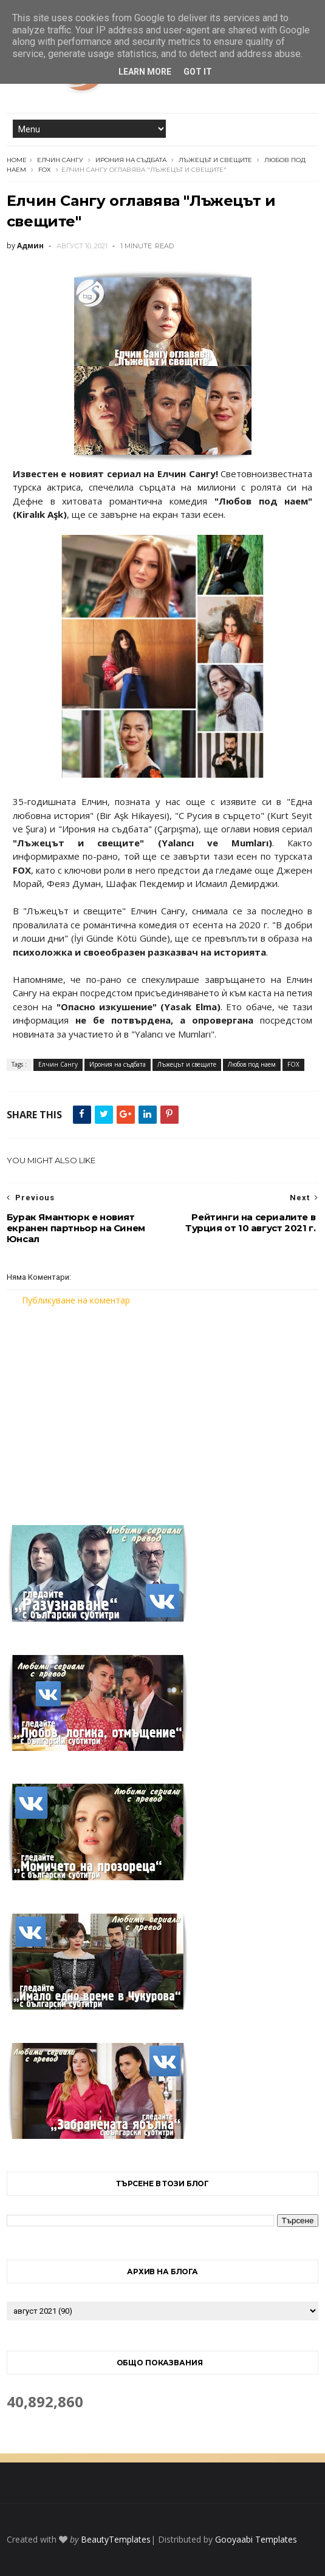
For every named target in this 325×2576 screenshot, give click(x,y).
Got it (197, 71)
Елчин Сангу (60, 160)
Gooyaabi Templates (256, 2539)
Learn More (144, 71)
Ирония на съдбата (130, 160)
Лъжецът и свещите (215, 160)
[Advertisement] (163, 1408)
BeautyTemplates (116, 2539)
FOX (44, 170)
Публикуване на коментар (76, 1300)
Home (17, 160)
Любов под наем (252, 1064)
